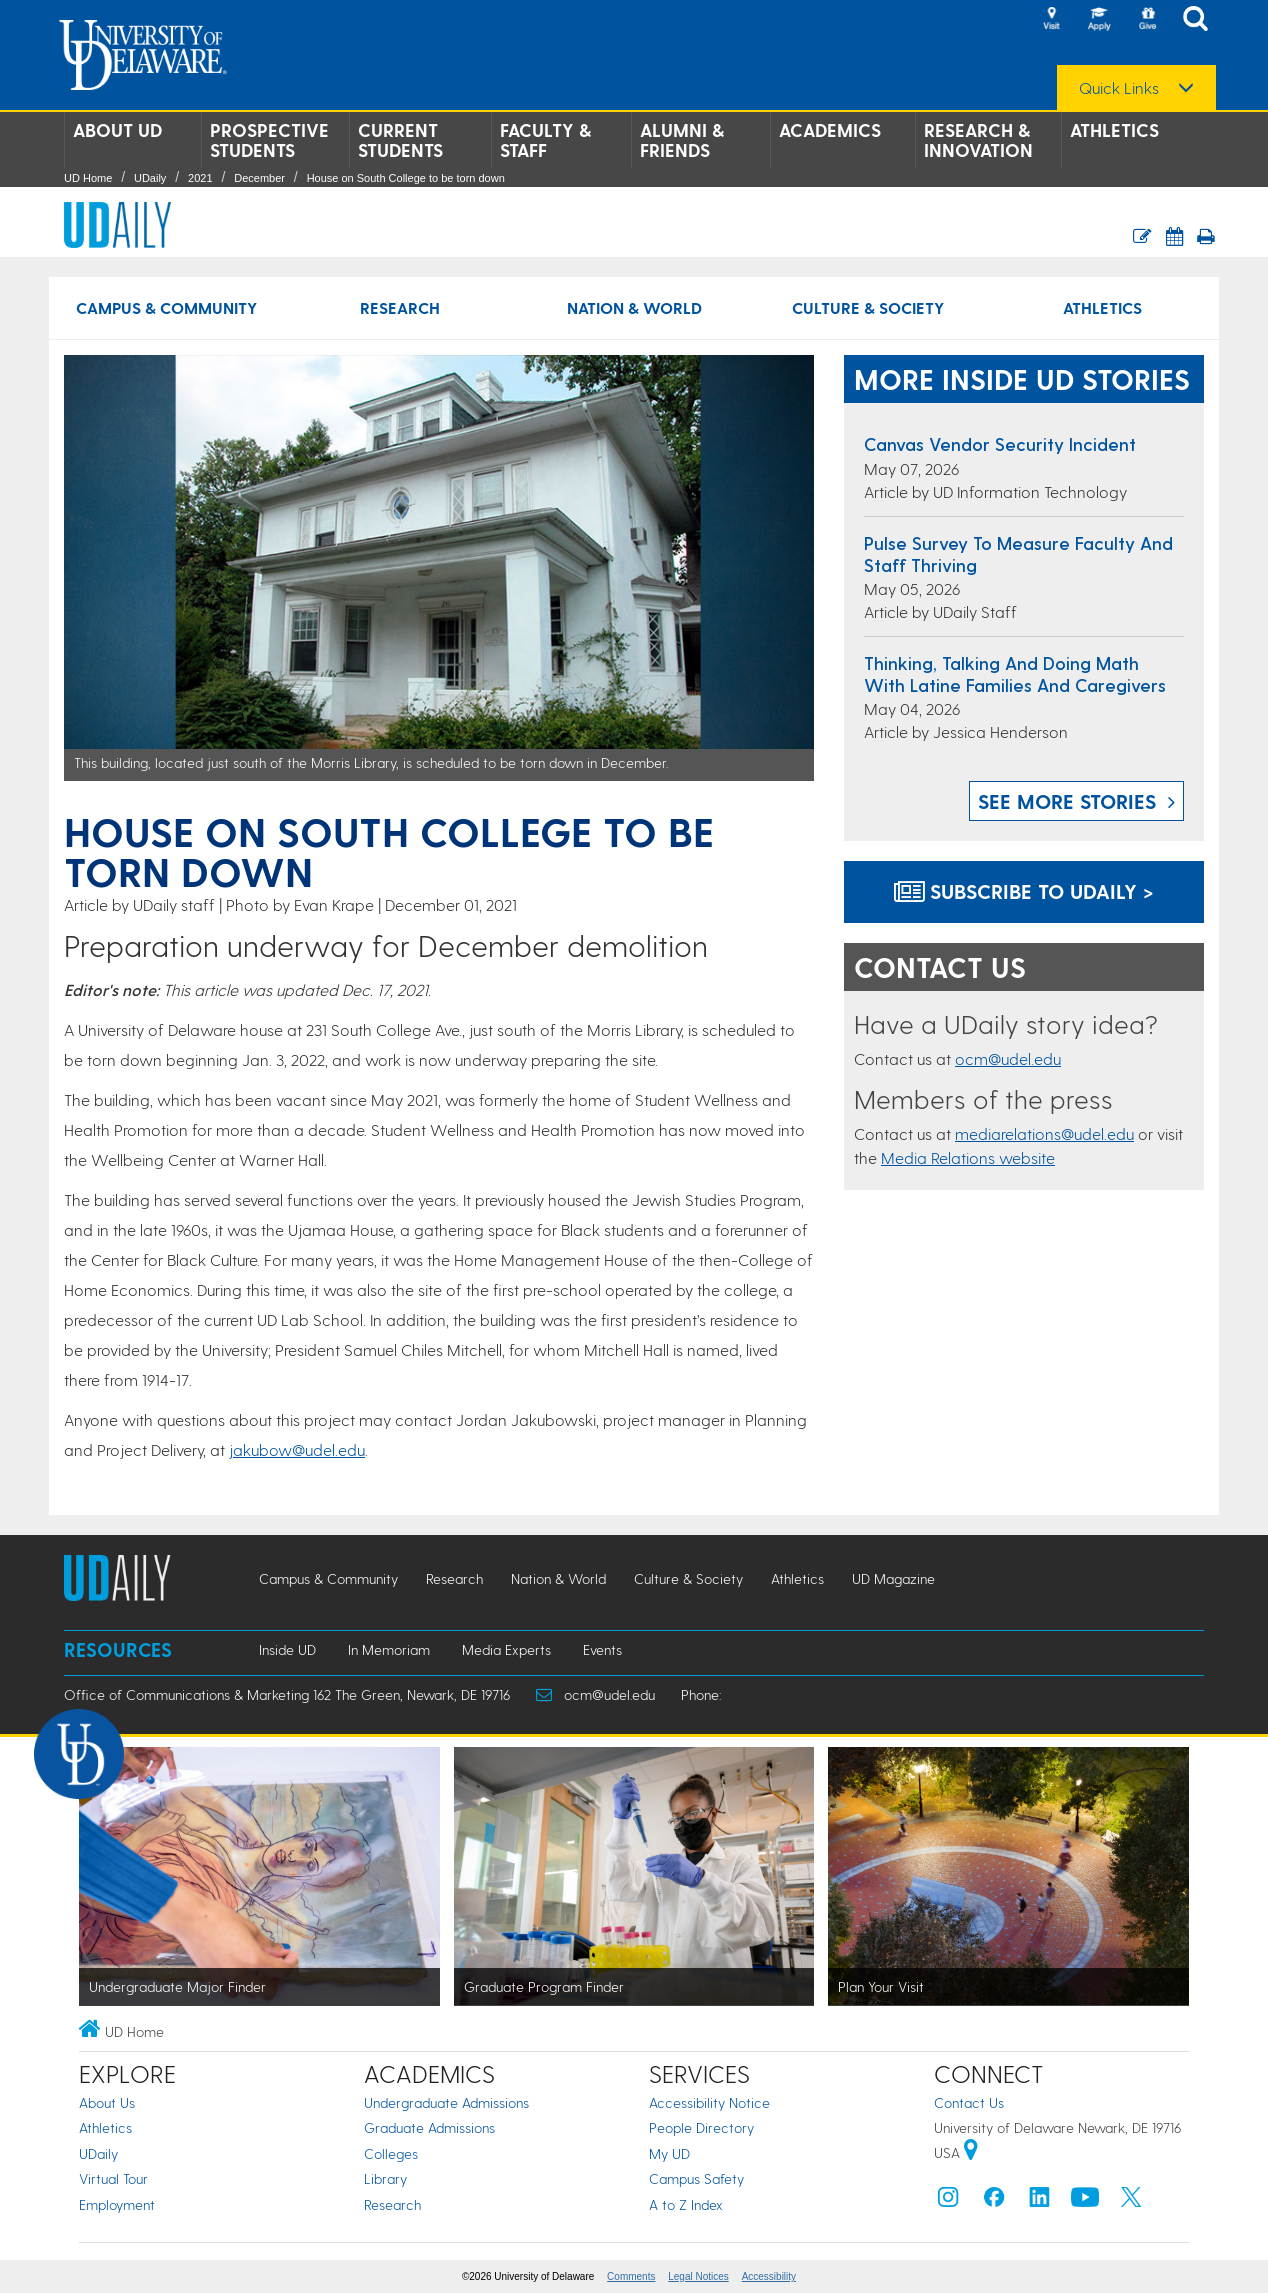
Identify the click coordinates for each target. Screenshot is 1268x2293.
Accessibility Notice (709, 2102)
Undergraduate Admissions (446, 2102)
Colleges (391, 2153)
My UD (669, 2153)
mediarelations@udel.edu (1044, 1133)
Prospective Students (269, 140)
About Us (107, 2102)
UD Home (88, 178)
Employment (117, 2204)
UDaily (150, 178)
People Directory (701, 2127)
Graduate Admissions (429, 2127)
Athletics (1114, 130)
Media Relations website (968, 1157)
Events (602, 1649)
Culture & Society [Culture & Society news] (868, 307)
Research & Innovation (978, 140)
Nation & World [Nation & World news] (634, 307)
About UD (117, 130)
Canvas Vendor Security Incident (1000, 443)
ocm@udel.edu (1008, 1058)
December (259, 178)
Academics (830, 130)
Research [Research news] (400, 307)
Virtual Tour (113, 2178)
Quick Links (1119, 88)
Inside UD (287, 1649)
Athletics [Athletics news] (1102, 307)
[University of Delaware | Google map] (971, 2152)
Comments (631, 2276)
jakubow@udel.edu (297, 1449)
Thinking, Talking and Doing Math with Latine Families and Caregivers (1015, 673)
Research (392, 2204)
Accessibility (769, 2276)
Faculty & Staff (545, 140)
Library (385, 2178)
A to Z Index (686, 2204)
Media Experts (506, 1649)
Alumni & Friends (682, 140)
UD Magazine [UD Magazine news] (893, 1578)
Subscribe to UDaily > (1024, 891)
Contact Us (969, 2102)
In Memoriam (389, 1649)
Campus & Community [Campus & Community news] (166, 307)
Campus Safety (696, 2178)
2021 (200, 178)
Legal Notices (698, 2276)
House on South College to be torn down (406, 178)
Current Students (400, 140)
